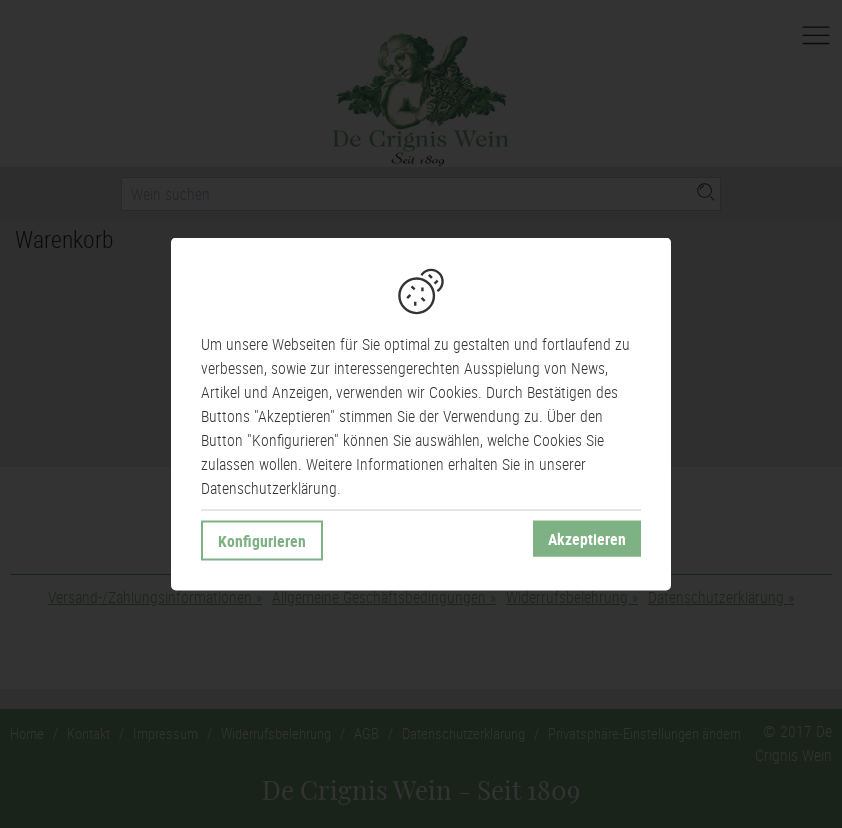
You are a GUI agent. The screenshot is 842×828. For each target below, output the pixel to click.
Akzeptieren (587, 539)
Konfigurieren (262, 541)
